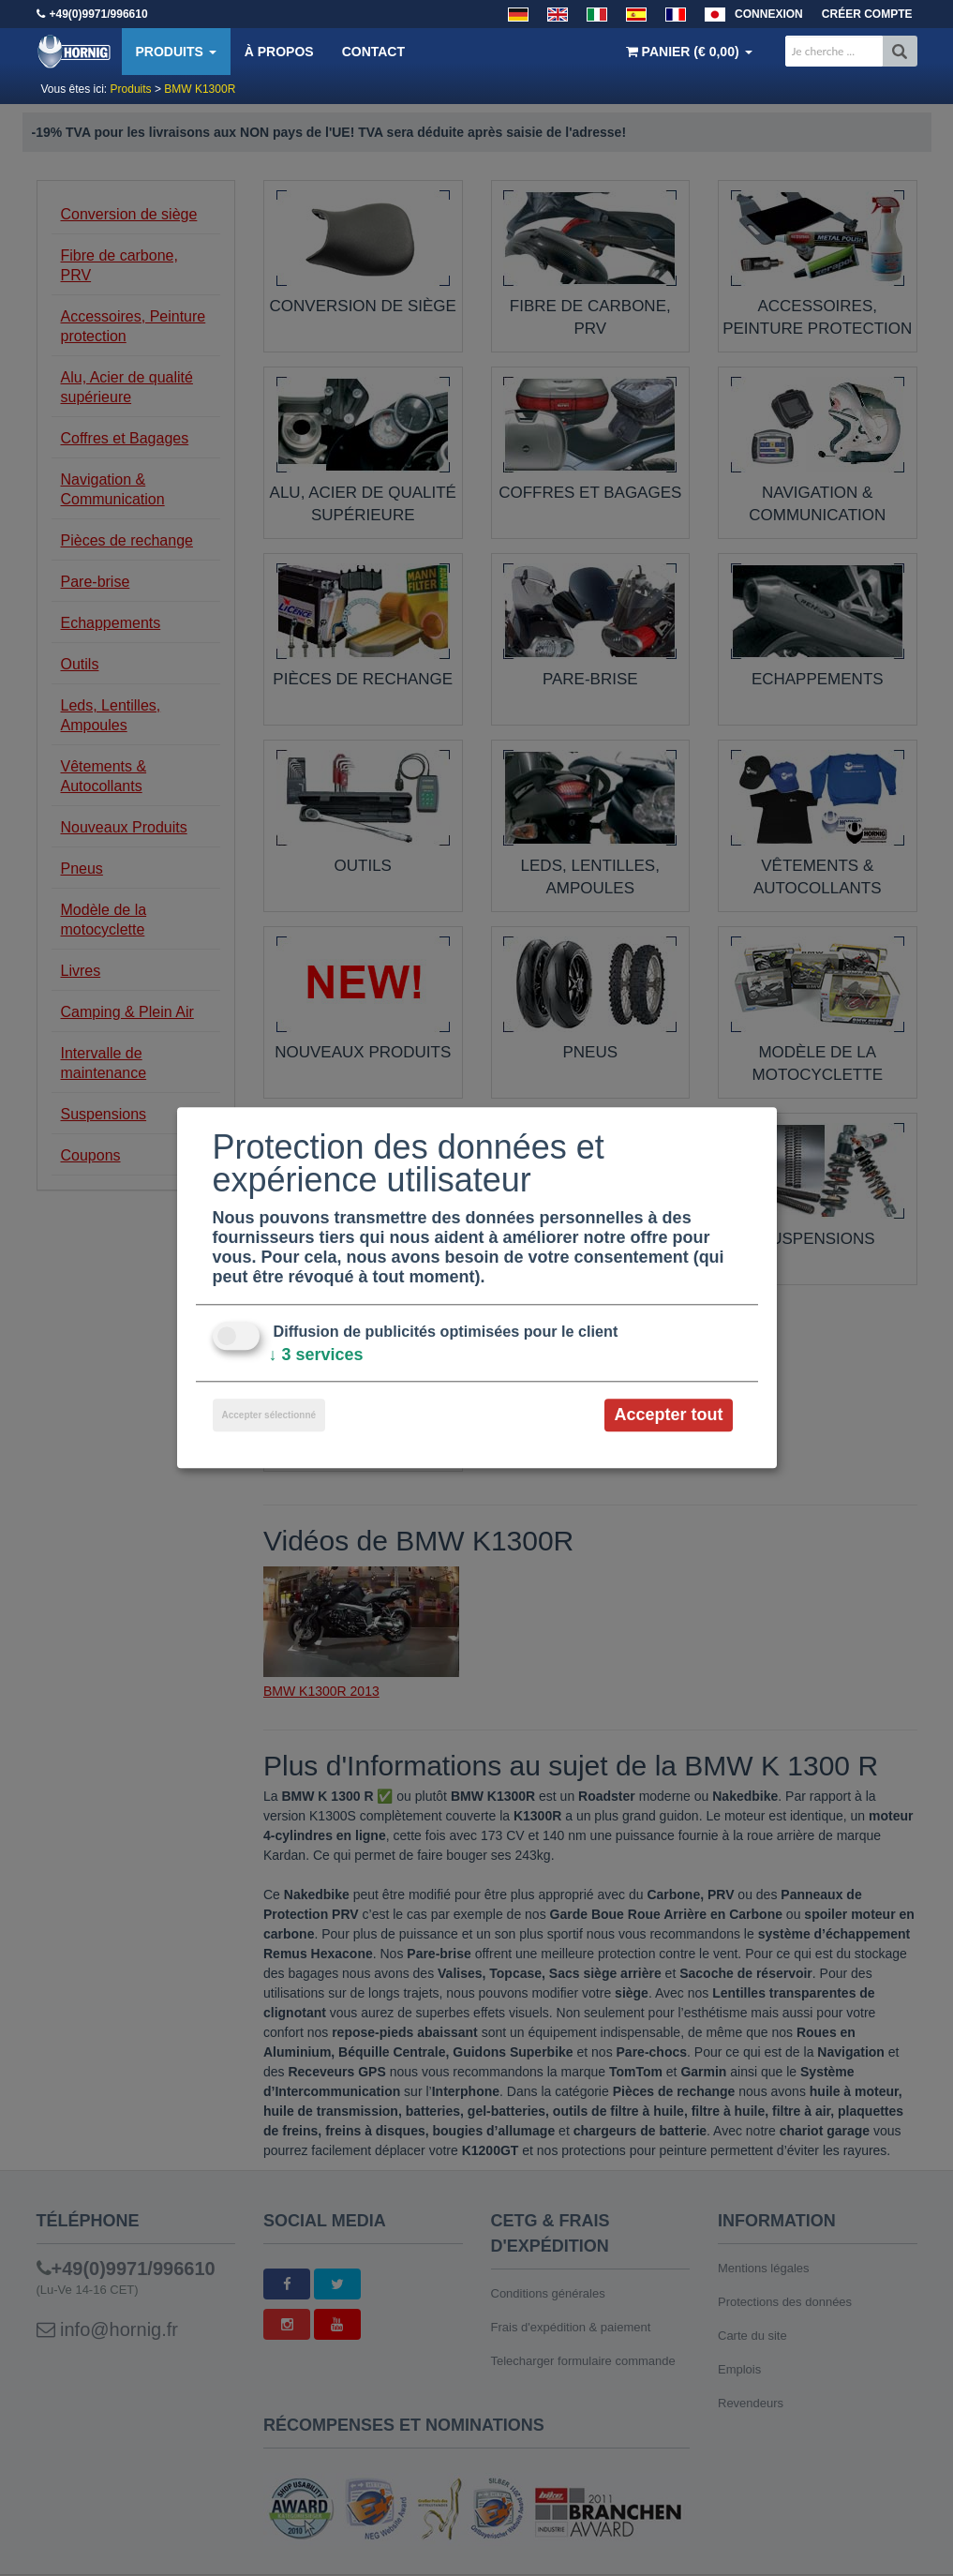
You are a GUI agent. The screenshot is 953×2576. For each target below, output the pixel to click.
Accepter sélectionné (269, 1415)
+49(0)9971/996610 (99, 14)
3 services (316, 1354)
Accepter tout (668, 1414)
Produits (176, 51)
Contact (373, 51)
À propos (279, 51)
